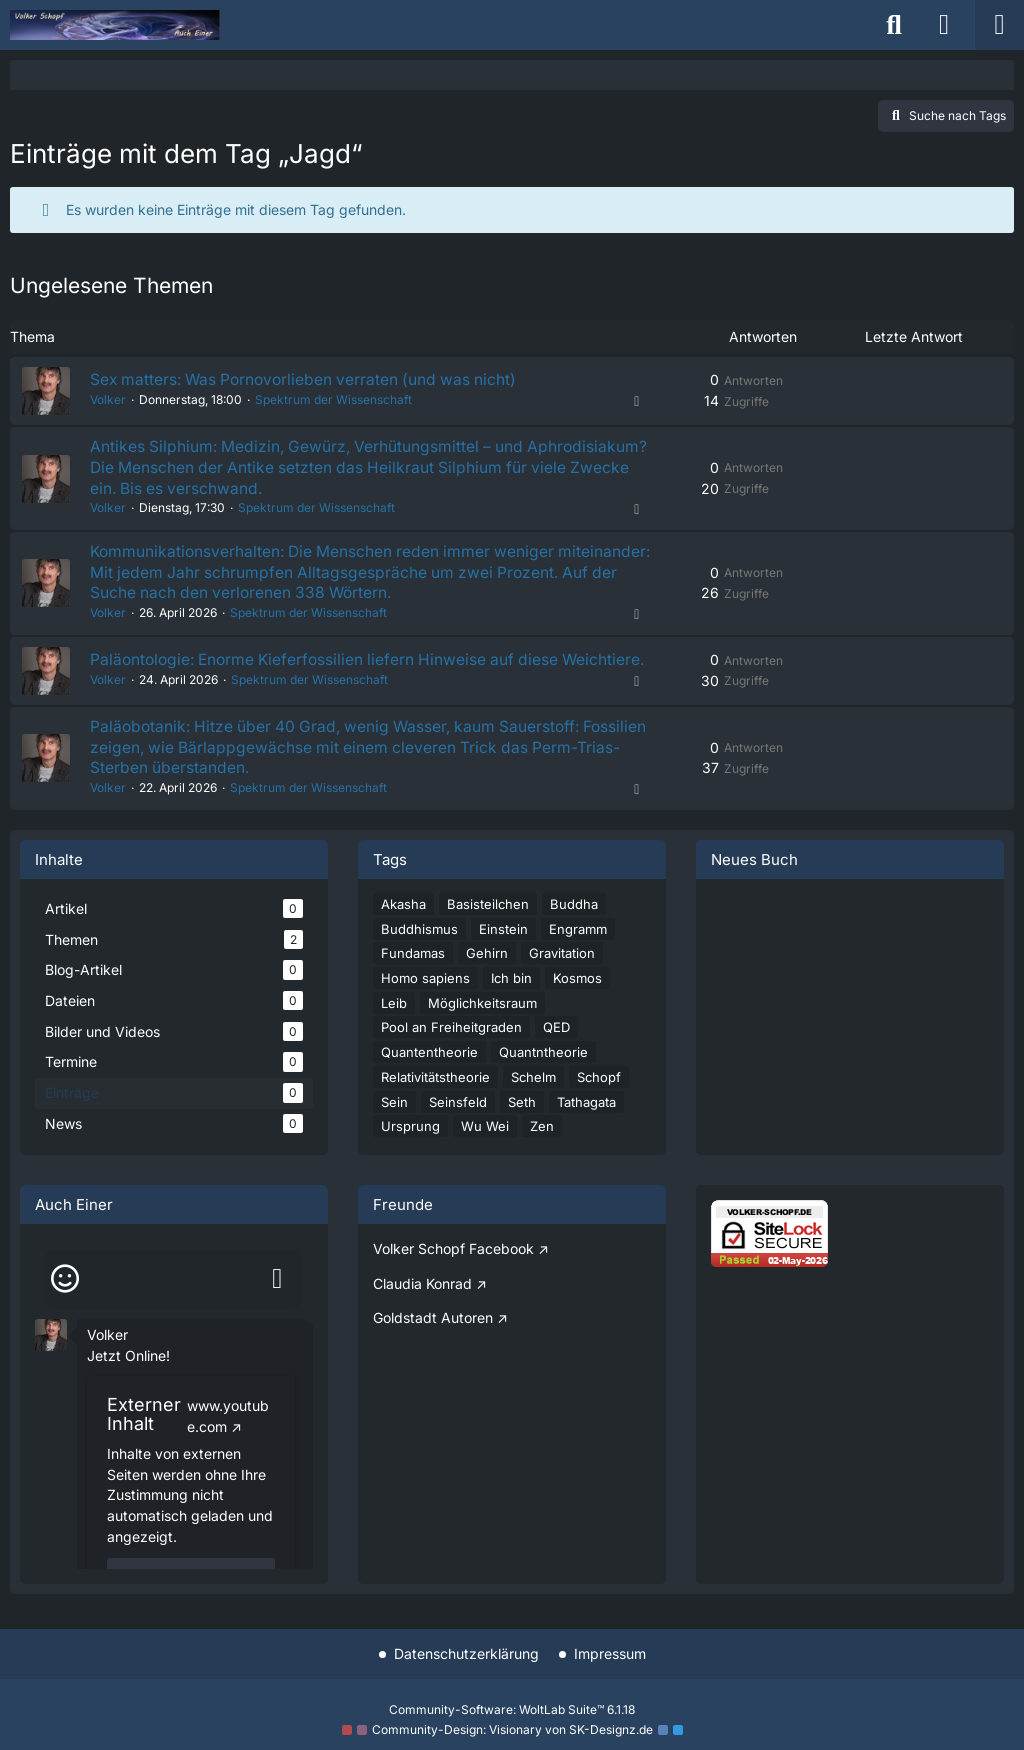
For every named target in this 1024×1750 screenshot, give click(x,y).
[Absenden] (277, 1304)
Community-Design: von (512, 1730)
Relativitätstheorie (435, 1102)
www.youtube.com (228, 1441)
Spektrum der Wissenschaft (331, 400)
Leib (394, 1028)
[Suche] (894, 25)
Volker (106, 400)
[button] (51, 1358)
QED (556, 1053)
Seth (522, 1127)
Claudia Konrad (422, 1308)
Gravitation (562, 978)
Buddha (574, 929)
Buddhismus (419, 954)
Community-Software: (512, 1709)
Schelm (533, 1102)
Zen (542, 1152)
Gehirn (487, 978)
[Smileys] (65, 1304)
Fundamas (413, 978)
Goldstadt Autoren (433, 1342)
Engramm (578, 954)
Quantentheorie (429, 1077)
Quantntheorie (543, 1077)
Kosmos (577, 1003)
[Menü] (999, 25)
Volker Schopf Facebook (453, 1273)
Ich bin (511, 1003)
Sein (394, 1127)
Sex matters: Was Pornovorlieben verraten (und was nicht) (307, 380)
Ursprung (410, 1152)
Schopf (599, 1102)
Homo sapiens (425, 1003)
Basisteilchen (488, 929)
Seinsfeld (458, 1127)
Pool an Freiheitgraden (451, 1053)
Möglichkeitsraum (482, 1028)
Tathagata (586, 1127)
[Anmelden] (944, 25)
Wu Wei (485, 1152)
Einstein (503, 954)
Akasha (403, 929)
